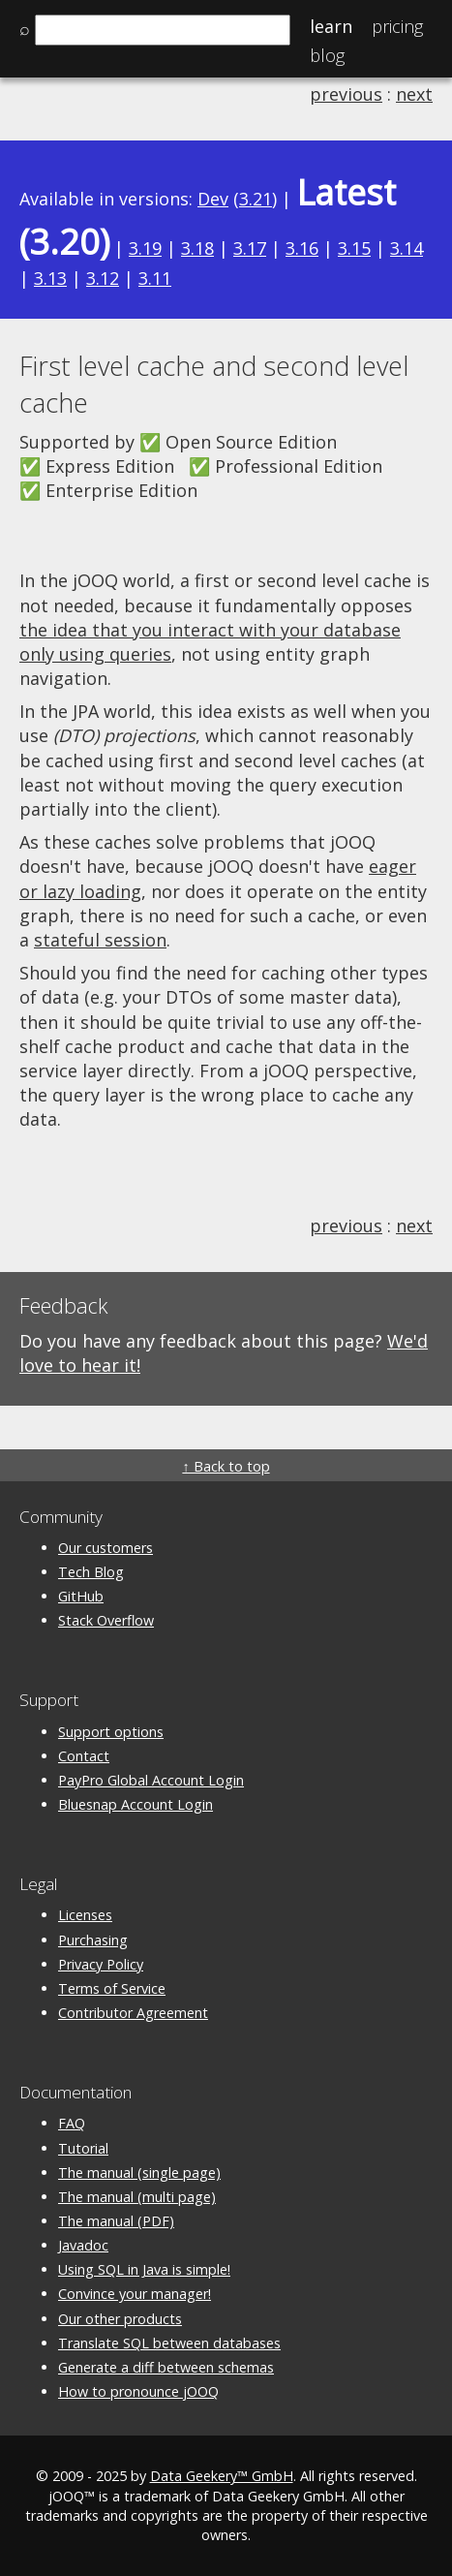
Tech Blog (91, 1572)
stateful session (100, 939)
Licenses (85, 1915)
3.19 (145, 248)
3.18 (197, 248)
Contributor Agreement (133, 2012)
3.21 (255, 198)
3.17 (249, 248)
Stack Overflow (106, 1620)
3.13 (50, 278)
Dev (212, 198)
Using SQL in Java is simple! (144, 2269)
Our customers (105, 1547)
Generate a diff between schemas (166, 2367)
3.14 (406, 248)
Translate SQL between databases (169, 2343)
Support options (111, 1732)
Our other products (120, 2319)
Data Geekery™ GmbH (221, 2476)
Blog (327, 55)
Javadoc (83, 2245)
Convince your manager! (134, 2293)
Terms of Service (112, 1988)
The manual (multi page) (137, 2197)
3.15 (354, 248)
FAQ (71, 2123)
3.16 (302, 248)
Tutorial (83, 2148)
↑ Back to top (225, 1466)
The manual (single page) (139, 2172)
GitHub (81, 1596)
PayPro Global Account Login (151, 1780)
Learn (331, 26)
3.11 (154, 278)
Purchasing (93, 1940)
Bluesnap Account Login (135, 1804)
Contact (83, 1756)
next (414, 94)
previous (346, 94)
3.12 (102, 278)
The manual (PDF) (116, 2221)
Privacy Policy (100, 1964)
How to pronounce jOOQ (138, 2391)
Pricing (397, 26)
